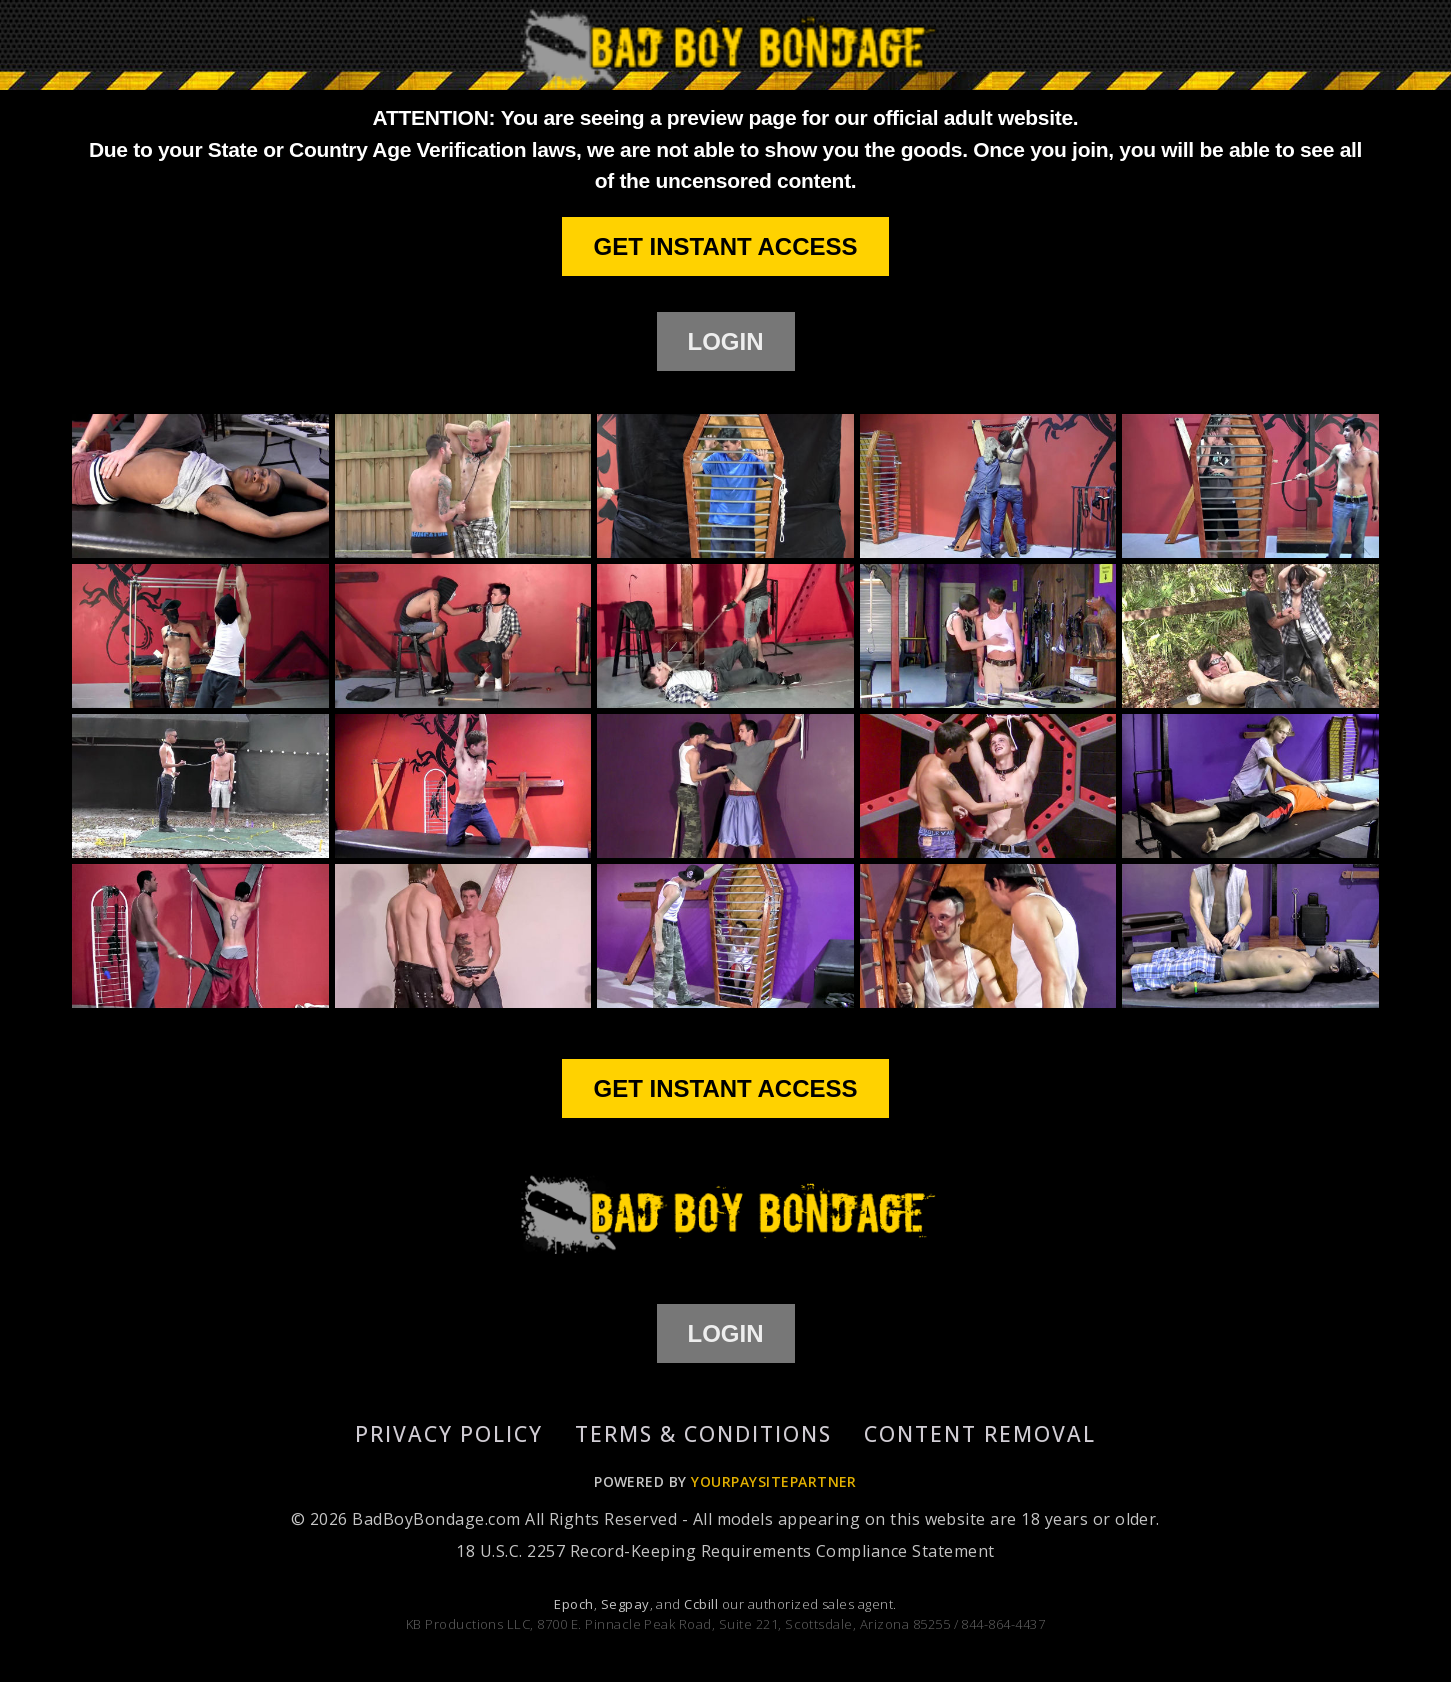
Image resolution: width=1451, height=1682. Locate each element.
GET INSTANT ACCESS (725, 246)
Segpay (625, 1604)
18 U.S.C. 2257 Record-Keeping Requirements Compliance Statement (725, 1551)
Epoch (573, 1604)
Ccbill (701, 1604)
